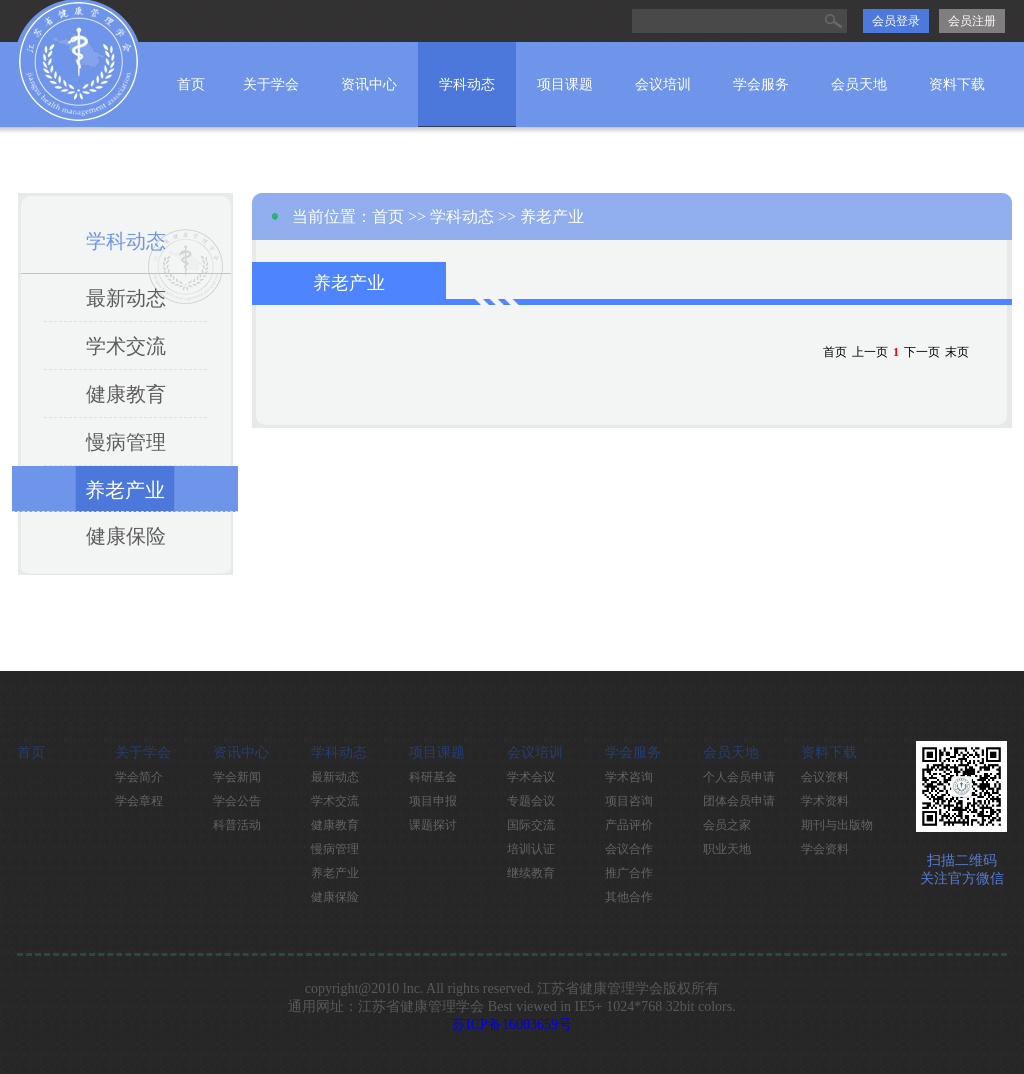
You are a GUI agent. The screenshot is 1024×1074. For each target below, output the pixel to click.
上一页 (870, 352)
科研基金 (433, 777)
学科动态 (467, 84)
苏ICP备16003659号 (512, 1024)
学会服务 (761, 84)
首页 (191, 84)
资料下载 (957, 84)
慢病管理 (126, 442)
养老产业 (125, 490)
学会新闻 (237, 777)
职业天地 (727, 849)
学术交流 (126, 346)
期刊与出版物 (837, 825)
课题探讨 (433, 825)
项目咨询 (629, 801)
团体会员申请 (739, 801)
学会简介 (139, 777)
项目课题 (565, 84)
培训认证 (531, 849)
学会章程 (139, 801)
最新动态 (126, 298)
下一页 (922, 352)
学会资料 (825, 849)
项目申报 (433, 801)
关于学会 (271, 84)
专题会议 (531, 801)
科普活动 (237, 825)
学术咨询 (629, 777)
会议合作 (629, 849)
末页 (957, 352)
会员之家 (727, 825)
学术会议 (531, 777)
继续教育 (531, 873)
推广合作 (629, 873)
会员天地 (859, 84)
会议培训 (663, 84)
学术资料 (825, 801)
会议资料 (825, 777)
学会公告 (237, 801)
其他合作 (629, 897)
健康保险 (126, 536)
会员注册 (972, 21)
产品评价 (629, 825)
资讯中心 (369, 84)
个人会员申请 (739, 777)
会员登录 (896, 21)
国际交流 (531, 825)
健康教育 (126, 394)
